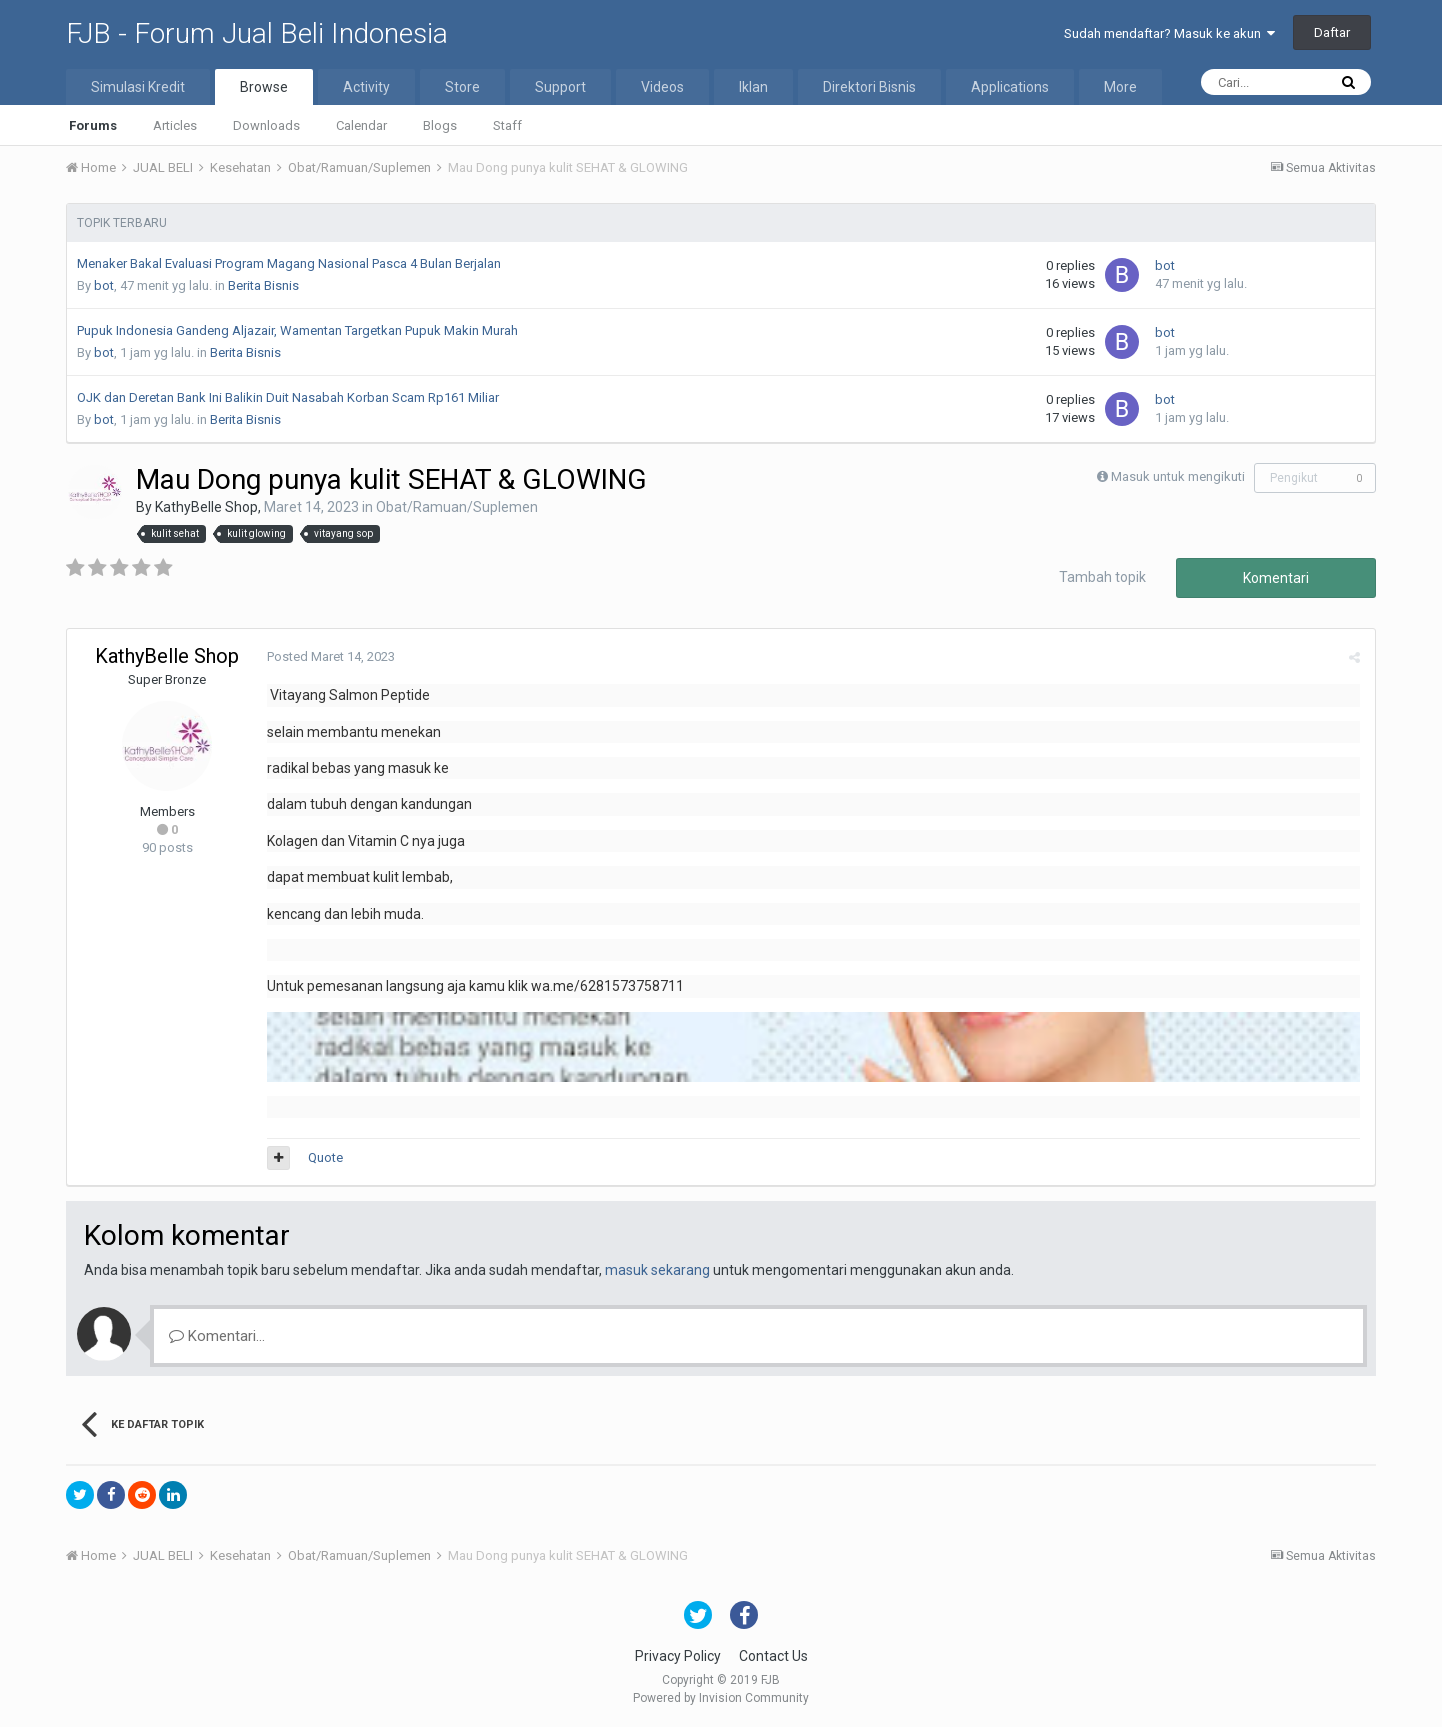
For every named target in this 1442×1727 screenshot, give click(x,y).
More (1120, 87)
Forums (93, 125)
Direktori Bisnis (869, 87)
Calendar (361, 125)
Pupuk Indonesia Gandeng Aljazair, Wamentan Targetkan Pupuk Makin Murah (297, 330)
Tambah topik (1102, 577)
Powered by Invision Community (721, 1698)
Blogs (440, 125)
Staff (507, 125)
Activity (366, 87)
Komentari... (217, 1336)
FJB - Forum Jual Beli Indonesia (257, 33)
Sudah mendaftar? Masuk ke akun (1169, 33)
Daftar (1332, 32)
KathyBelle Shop (206, 507)
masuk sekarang (657, 1270)
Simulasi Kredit (138, 87)
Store (462, 87)
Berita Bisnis (263, 285)
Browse (264, 87)
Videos (662, 87)
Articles (175, 125)
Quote (325, 1157)
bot (104, 285)
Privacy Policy (678, 1656)
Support (560, 87)
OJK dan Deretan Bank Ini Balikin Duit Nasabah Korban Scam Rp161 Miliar (288, 397)
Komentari (1276, 578)
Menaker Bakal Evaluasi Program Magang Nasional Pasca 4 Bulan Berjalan (289, 263)
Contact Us (773, 1656)
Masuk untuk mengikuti (1178, 476)
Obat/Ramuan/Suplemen (457, 507)
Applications (1010, 87)
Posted (331, 656)
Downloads (266, 125)
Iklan (753, 87)
